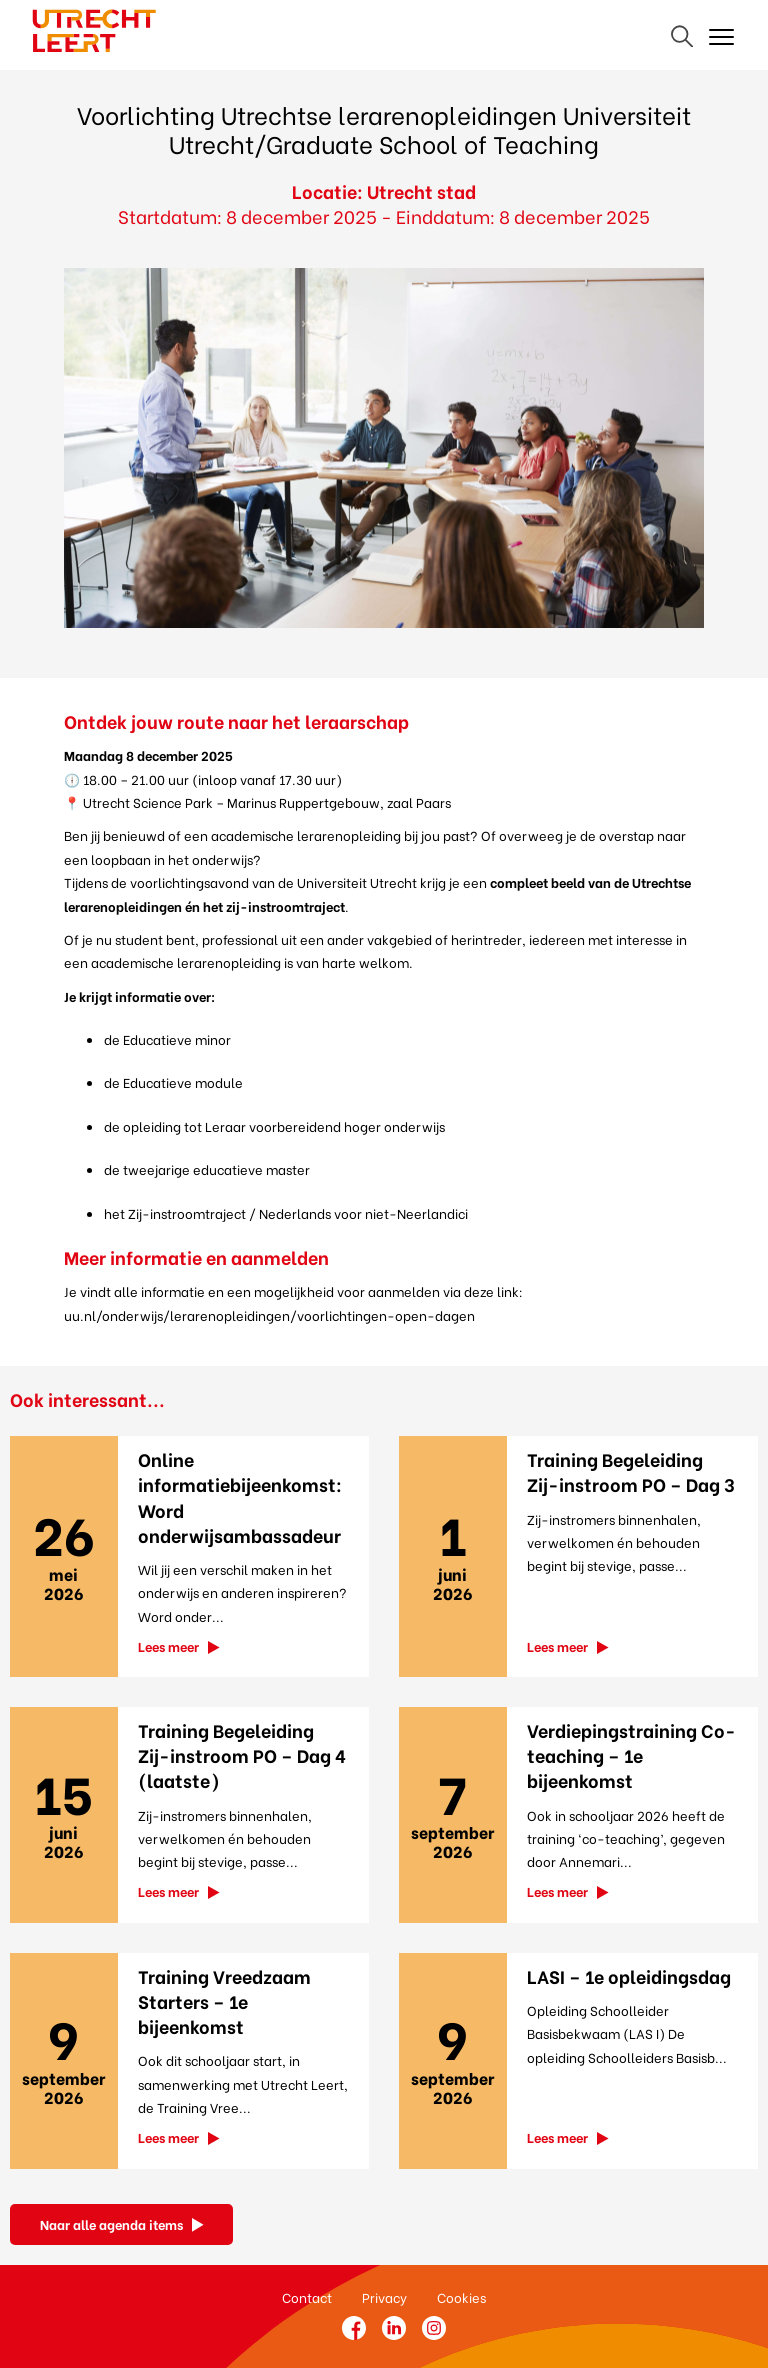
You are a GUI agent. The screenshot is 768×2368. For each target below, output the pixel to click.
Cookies (461, 2296)
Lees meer (168, 1645)
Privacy (384, 2296)
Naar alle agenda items (111, 2223)
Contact (307, 2296)
